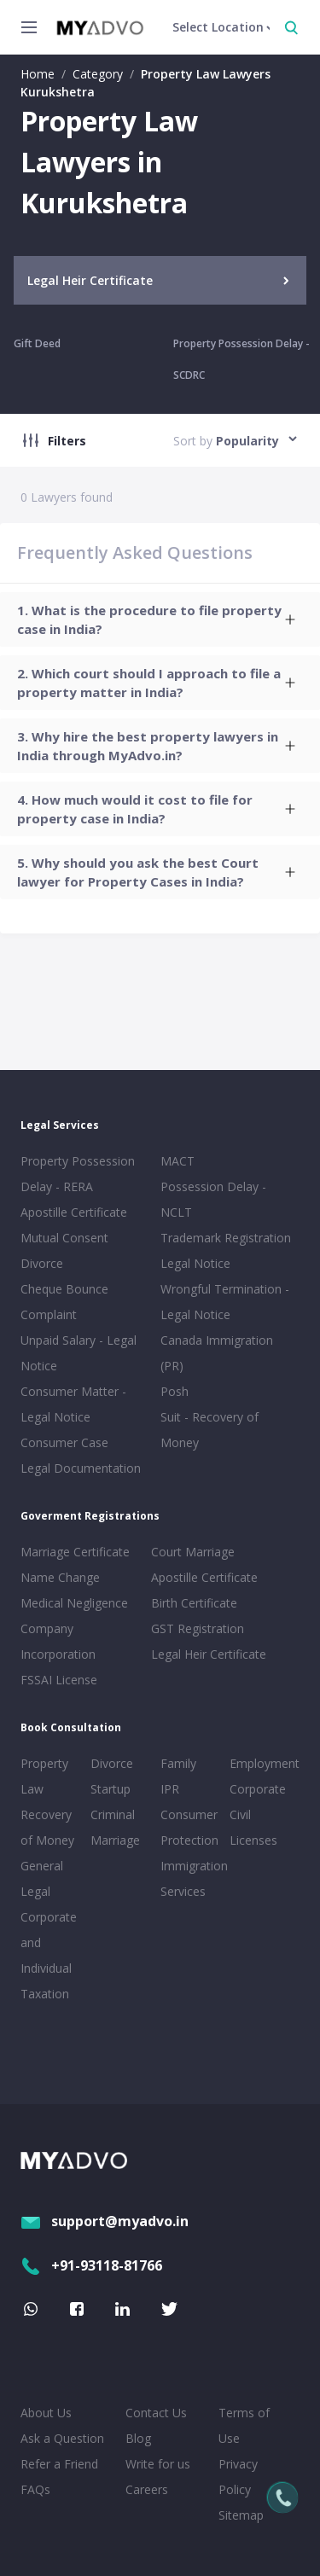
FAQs (35, 2489)
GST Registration (197, 1628)
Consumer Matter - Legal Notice (73, 1404)
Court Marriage (193, 1552)
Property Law (44, 1776)
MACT (177, 1161)
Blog (138, 2438)
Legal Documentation (80, 1468)
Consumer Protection (189, 1827)
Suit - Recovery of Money (209, 1430)
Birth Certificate (194, 1603)
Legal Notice (195, 1263)
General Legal (41, 1878)
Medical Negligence (74, 1603)
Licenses (253, 1840)
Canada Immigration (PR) (216, 1353)
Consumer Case (64, 1442)
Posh (174, 1391)
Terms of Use (244, 2425)
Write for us (157, 2464)
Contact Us (156, 2412)
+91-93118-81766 (91, 2265)
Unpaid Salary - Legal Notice (78, 1353)
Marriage (115, 1840)
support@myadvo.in (104, 2221)
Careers (146, 2489)
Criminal (112, 1814)
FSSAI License (58, 1680)
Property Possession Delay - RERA (77, 1174)
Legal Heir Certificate (208, 1654)
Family (178, 1763)
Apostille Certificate (73, 1212)
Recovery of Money (47, 1827)
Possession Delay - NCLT (213, 1199)
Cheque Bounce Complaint (64, 1302)
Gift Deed (37, 343)
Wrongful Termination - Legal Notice (224, 1302)
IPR (169, 1789)
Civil (240, 1814)
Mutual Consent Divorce (64, 1250)
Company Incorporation (58, 1641)
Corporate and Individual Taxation (48, 1955)
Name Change (60, 1577)
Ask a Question (62, 2438)
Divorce (111, 1763)
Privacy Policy (238, 2476)
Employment (261, 1763)
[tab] (160, 619)
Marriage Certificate (75, 1552)
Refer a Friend (59, 2464)
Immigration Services (192, 1878)
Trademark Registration (225, 1238)
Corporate (258, 1789)
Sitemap (241, 2515)
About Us (46, 2412)
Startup (110, 1789)
